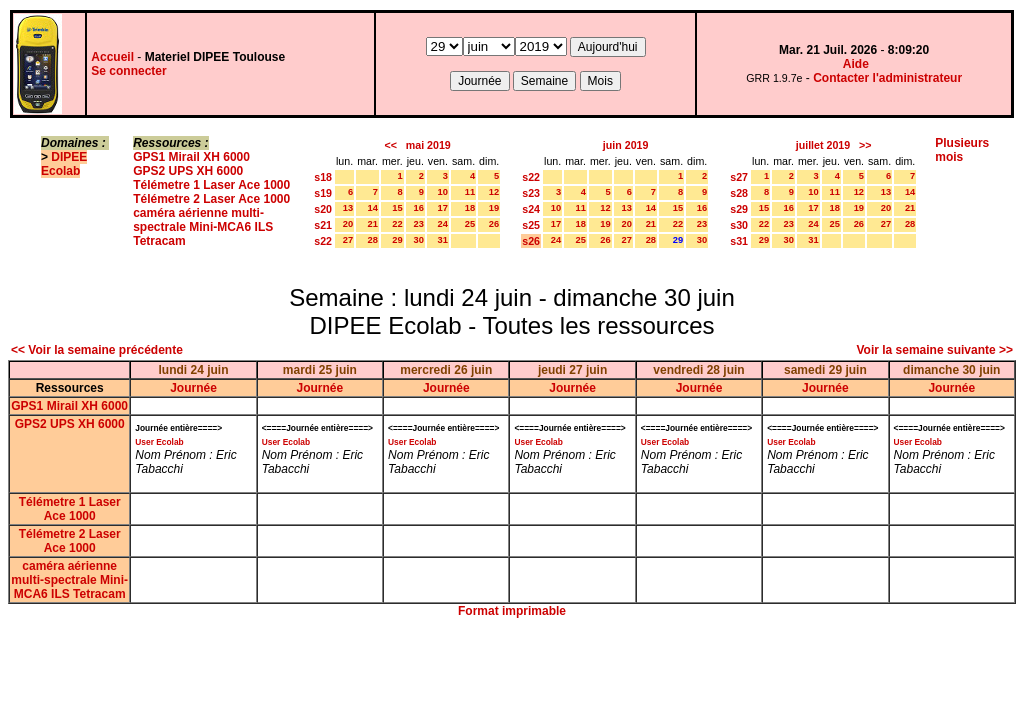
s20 (323, 209)
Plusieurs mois (962, 150)
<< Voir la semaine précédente (97, 350)
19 (494, 208)
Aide (856, 64)
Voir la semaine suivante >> (934, 350)
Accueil (112, 57)
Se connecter (128, 71)
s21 (323, 225)
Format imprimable (512, 611)
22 (397, 224)
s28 (739, 193)
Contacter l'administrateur (887, 78)
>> (865, 145)
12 (494, 192)
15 (397, 208)
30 (418, 240)
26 (494, 224)
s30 (739, 225)
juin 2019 (626, 145)
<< (390, 145)
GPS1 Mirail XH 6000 (191, 157)
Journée (193, 388)
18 (470, 208)
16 (418, 208)
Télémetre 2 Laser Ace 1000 (211, 199)
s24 (531, 209)
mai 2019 (428, 145)
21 (373, 224)
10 (443, 192)
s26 (531, 241)
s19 (323, 193)
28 (373, 240)
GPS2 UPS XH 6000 (188, 171)
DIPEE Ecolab (64, 164)
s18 (323, 177)
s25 (531, 225)
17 (443, 208)
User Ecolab (159, 442)
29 (397, 240)
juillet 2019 (823, 145)
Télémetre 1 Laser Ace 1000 (211, 185)
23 (418, 224)
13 (348, 208)
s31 (739, 241)
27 (348, 240)
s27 (739, 177)
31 (443, 240)
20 (348, 224)
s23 (531, 193)
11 (470, 192)
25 (470, 224)
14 (373, 208)
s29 (739, 209)
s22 (323, 241)
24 (443, 224)
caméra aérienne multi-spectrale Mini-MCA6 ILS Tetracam (203, 227)
